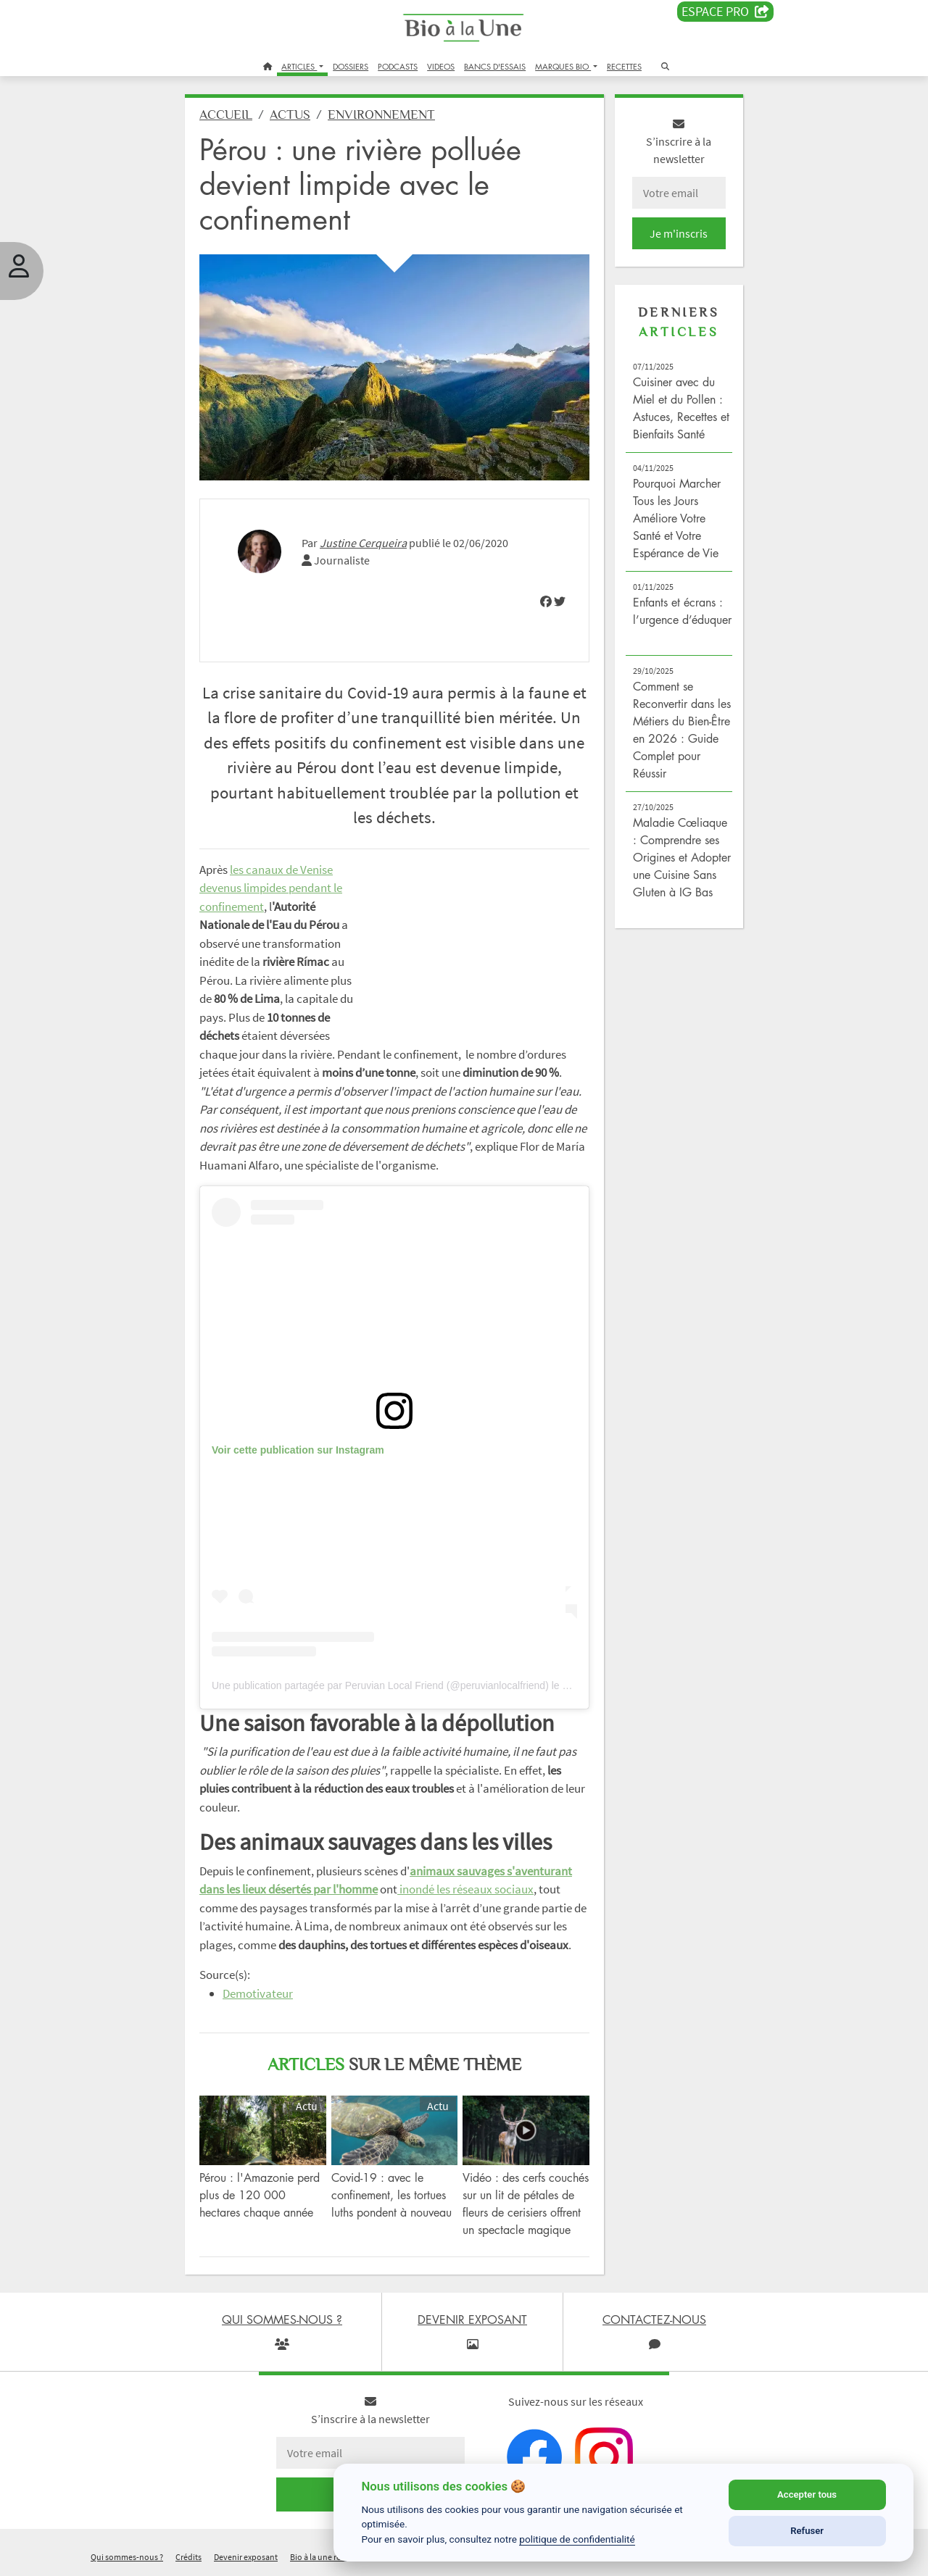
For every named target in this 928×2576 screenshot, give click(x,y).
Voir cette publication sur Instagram (298, 1450)
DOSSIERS (350, 66)
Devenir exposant (246, 2556)
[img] (546, 601)
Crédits (188, 2556)
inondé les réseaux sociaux (465, 1889)
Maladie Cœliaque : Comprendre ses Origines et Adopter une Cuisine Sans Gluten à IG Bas (682, 857)
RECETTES (624, 66)
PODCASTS (398, 66)
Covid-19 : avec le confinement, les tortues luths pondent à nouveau (391, 2194)
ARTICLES (299, 66)
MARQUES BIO (563, 66)
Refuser (807, 2530)
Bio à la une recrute (325, 2556)
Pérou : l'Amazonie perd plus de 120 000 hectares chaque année (259, 2194)
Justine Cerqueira (363, 542)
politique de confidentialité (577, 2539)
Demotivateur (258, 1993)
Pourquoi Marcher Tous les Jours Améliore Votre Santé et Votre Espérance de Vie (677, 518)
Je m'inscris (679, 233)
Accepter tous (807, 2494)
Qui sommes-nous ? (127, 2556)
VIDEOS (441, 66)
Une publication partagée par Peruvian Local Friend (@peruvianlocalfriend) (380, 1685)
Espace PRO (725, 12)
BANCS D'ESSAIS (495, 66)
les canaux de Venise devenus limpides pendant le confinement (270, 888)
